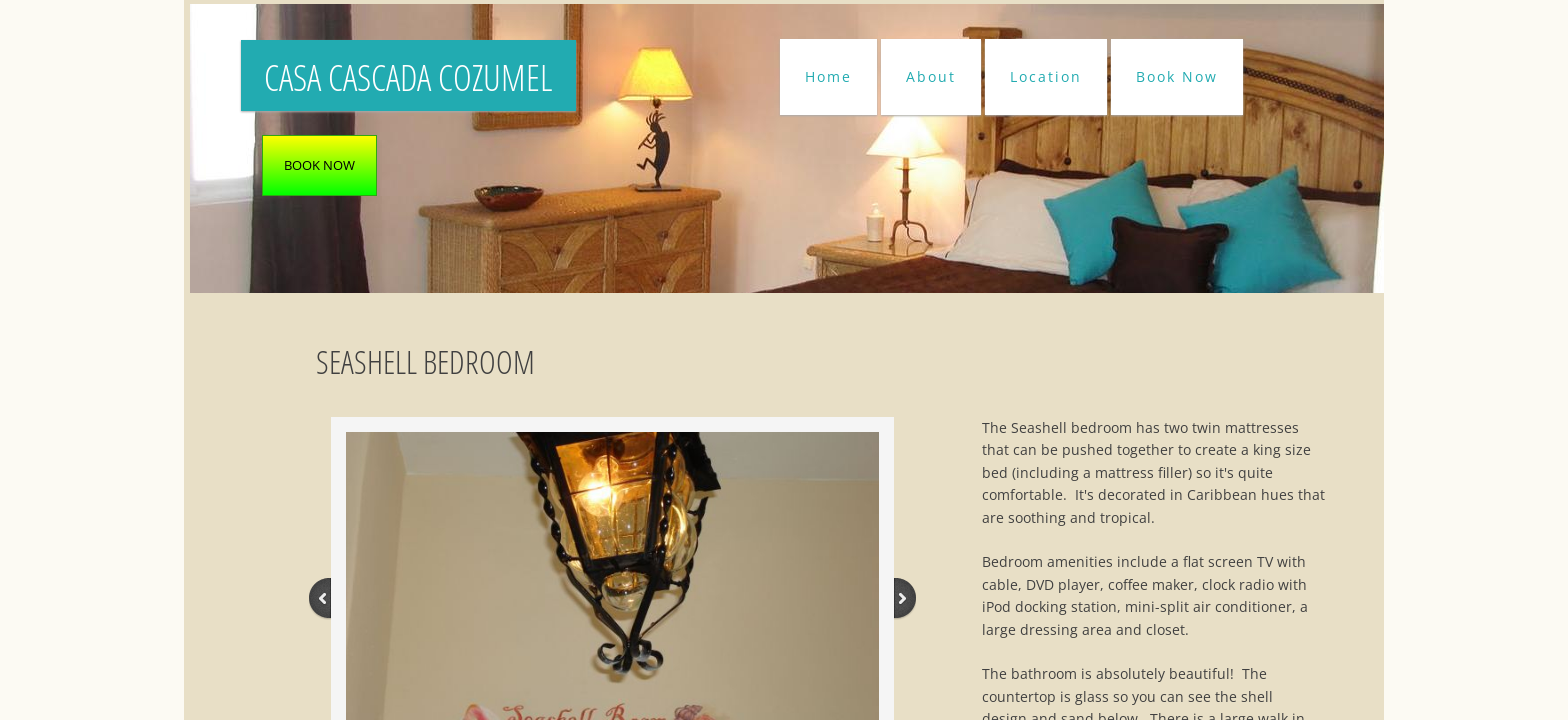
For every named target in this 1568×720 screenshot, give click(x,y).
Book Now (1177, 76)
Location (1046, 76)
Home (828, 76)
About (931, 76)
